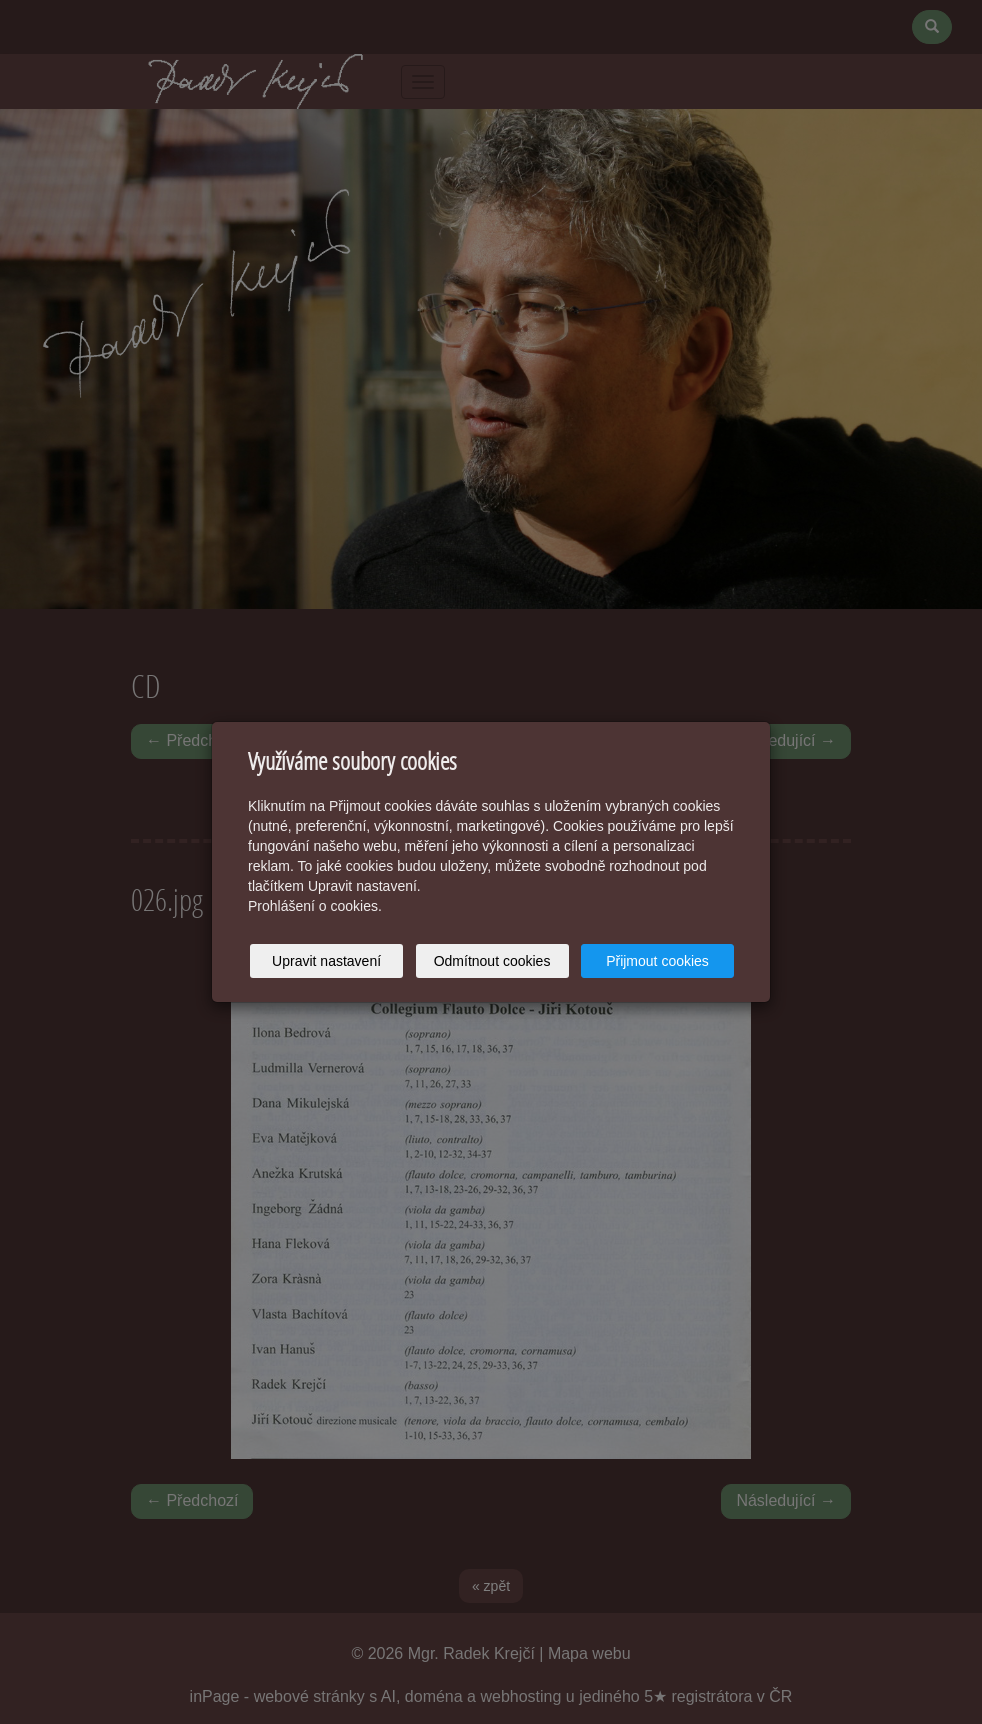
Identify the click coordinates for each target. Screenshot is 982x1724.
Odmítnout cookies (492, 961)
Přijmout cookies (657, 961)
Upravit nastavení (326, 961)
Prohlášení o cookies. (315, 906)
